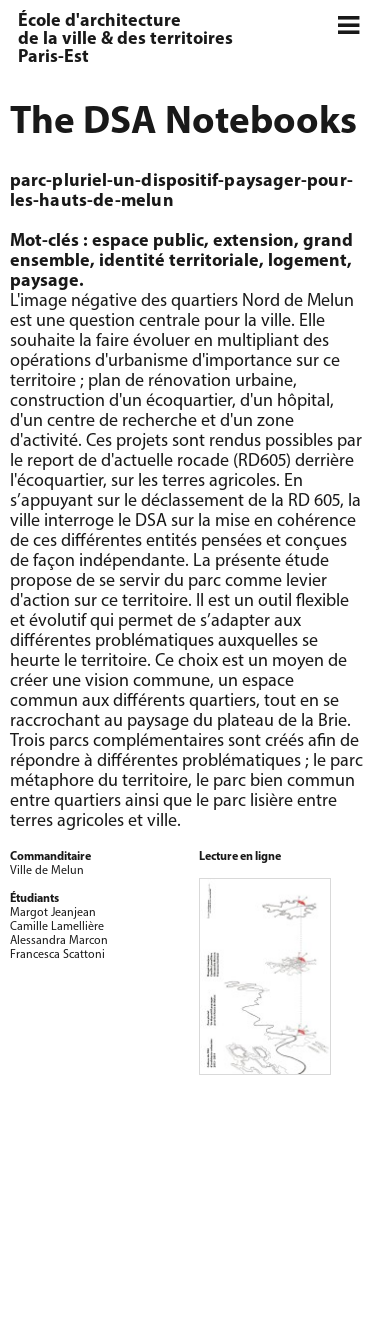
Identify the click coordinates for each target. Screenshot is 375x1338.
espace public (148, 241)
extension (253, 241)
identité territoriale (179, 261)
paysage (44, 281)
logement (307, 261)
